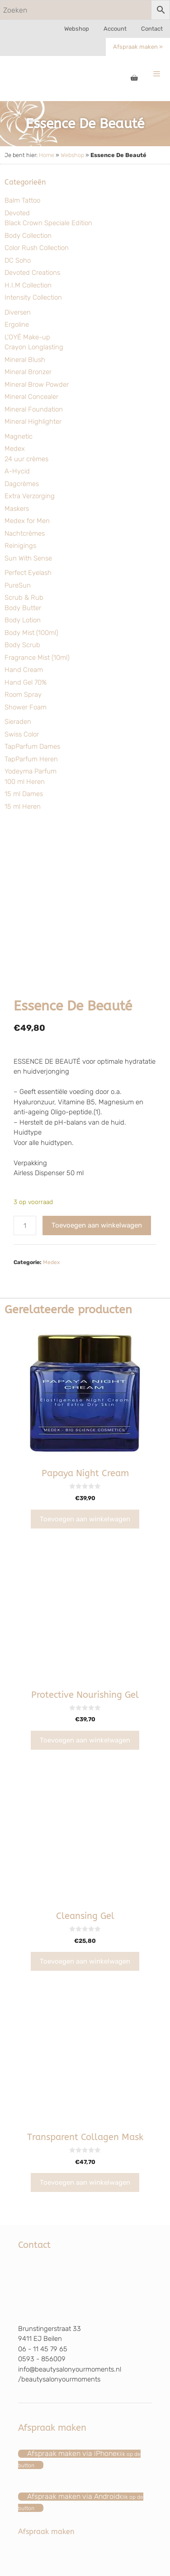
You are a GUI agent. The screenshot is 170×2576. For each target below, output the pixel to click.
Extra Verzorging (30, 496)
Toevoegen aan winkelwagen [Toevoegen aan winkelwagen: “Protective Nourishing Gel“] (85, 1740)
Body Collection (28, 236)
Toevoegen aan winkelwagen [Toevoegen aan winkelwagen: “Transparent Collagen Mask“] (85, 2182)
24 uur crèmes (26, 459)
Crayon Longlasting (34, 347)
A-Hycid (17, 471)
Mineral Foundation (34, 409)
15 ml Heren (23, 806)
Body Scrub (22, 645)
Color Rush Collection (37, 248)
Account (115, 28)
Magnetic (19, 436)
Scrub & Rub (24, 597)
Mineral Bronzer (28, 372)
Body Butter (23, 608)
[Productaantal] (25, 1225)
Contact (152, 28)
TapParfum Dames (32, 746)
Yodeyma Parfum (31, 771)
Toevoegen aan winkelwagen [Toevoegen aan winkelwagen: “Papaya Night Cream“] (85, 1519)
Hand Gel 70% (26, 682)
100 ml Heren (25, 782)
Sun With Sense (28, 558)
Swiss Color (22, 734)
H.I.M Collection (28, 285)
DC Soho (18, 260)
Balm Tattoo (22, 200)
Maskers (17, 509)
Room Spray (23, 694)
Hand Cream (24, 670)
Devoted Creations (32, 273)
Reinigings (20, 546)
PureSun (18, 585)
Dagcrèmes (22, 484)
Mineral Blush (25, 360)
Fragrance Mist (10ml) (37, 657)
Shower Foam (26, 707)
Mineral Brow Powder (37, 384)
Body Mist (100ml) (31, 633)
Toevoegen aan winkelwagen (97, 1225)
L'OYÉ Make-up (27, 337)
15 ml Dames (24, 794)
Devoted (17, 213)
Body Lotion (23, 620)
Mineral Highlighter (33, 421)
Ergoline (17, 324)
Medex (15, 449)
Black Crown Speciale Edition (48, 223)
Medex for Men (27, 521)
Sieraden (18, 722)
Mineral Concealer (31, 397)
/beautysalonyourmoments (59, 2379)
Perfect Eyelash (28, 573)
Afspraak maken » (138, 46)
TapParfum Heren (31, 759)
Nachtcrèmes (25, 533)
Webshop (76, 28)
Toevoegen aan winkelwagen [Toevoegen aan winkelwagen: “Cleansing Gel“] (85, 1961)
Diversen (18, 312)
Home (46, 155)
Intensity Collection (33, 297)
